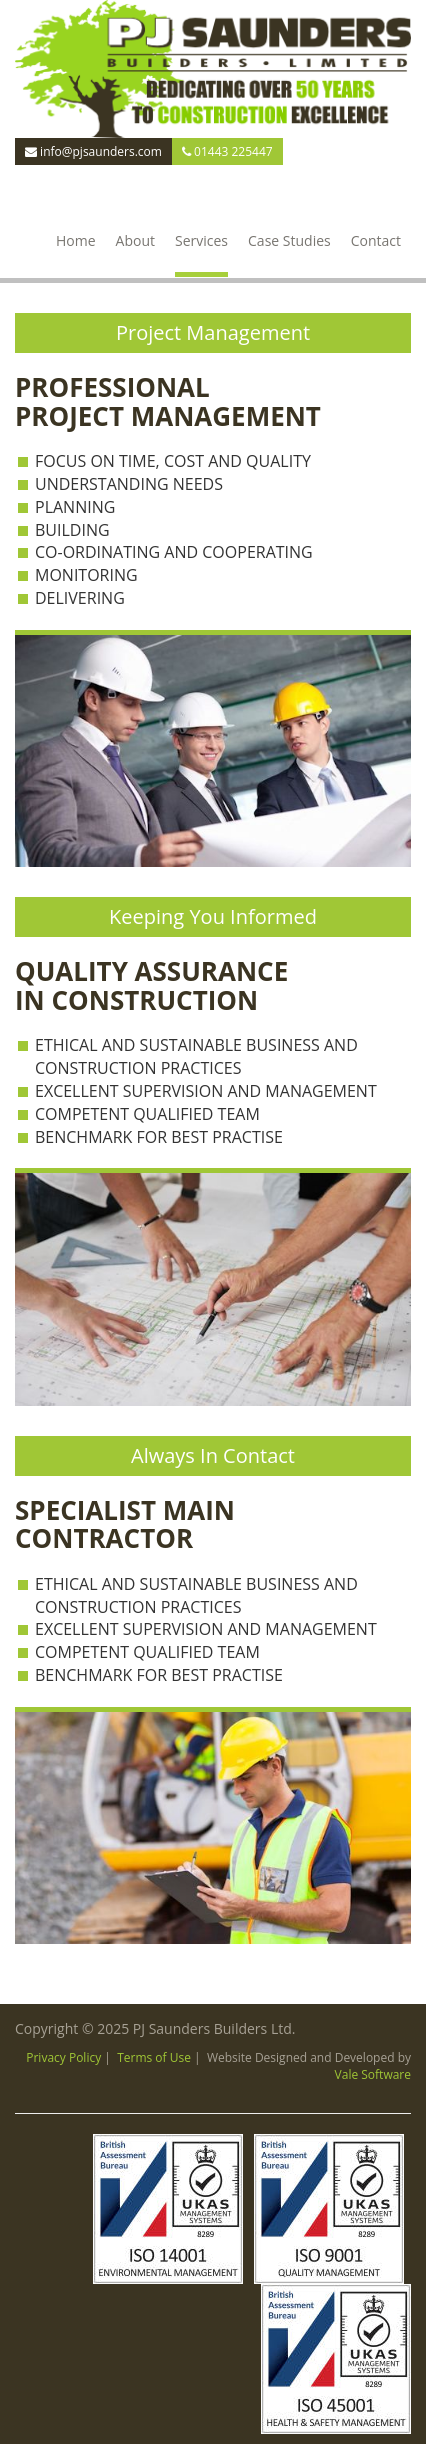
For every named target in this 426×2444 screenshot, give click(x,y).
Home (76, 240)
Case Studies (289, 240)
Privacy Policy (63, 2057)
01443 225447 (227, 151)
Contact (376, 240)
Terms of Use (154, 2057)
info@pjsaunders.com (93, 151)
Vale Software (373, 2074)
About (135, 240)
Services (201, 240)
